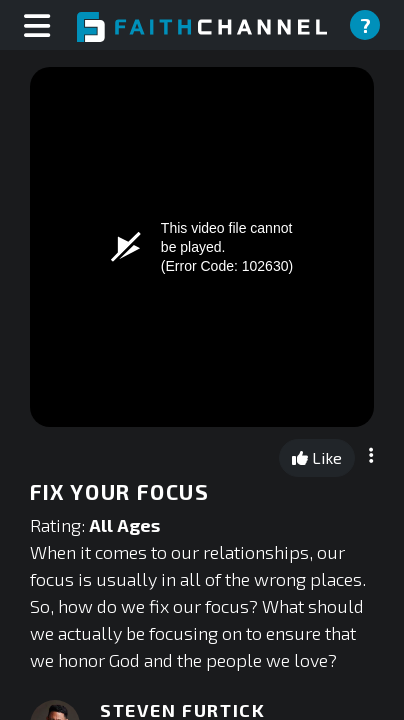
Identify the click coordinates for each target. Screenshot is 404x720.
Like (317, 457)
